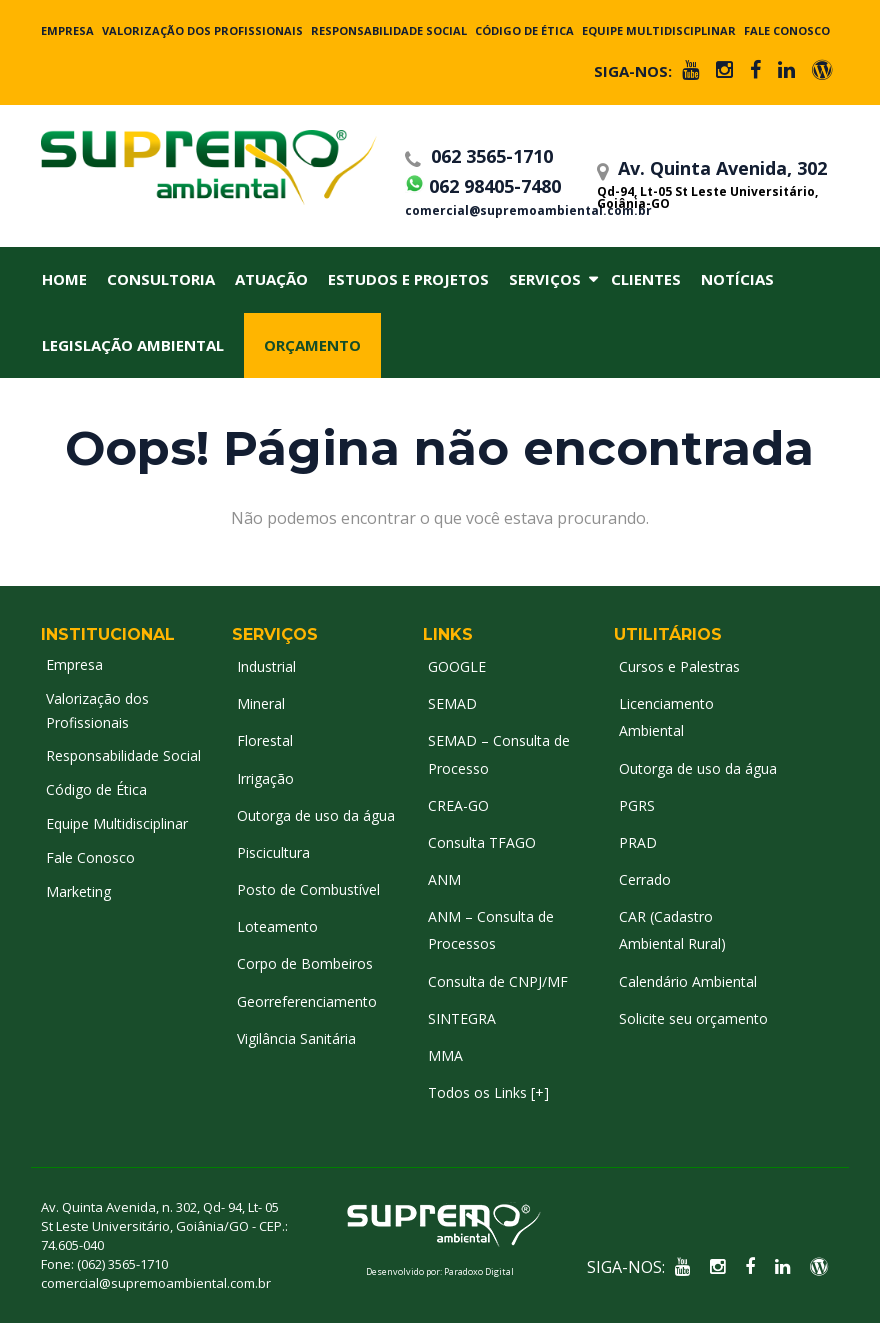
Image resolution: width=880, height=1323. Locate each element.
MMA (445, 1055)
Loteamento (277, 926)
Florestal (265, 740)
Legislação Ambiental (133, 345)
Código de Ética (524, 30)
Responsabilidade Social (389, 30)
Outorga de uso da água (316, 815)
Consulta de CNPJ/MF (498, 981)
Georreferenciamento (307, 1001)
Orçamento (312, 345)
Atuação (271, 279)
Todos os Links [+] (488, 1092)
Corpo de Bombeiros (305, 963)
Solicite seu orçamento (693, 1018)
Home (64, 279)
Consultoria (161, 279)
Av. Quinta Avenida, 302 (714, 183)
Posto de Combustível (308, 889)
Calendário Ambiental (688, 981)
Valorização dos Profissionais (202, 30)
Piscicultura (273, 852)
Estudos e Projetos (408, 279)
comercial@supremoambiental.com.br (495, 211)
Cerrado (645, 879)
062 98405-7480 (483, 183)
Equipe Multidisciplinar (659, 30)
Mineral (261, 703)
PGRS (637, 805)
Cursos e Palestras (679, 666)
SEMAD (452, 703)
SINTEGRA (462, 1018)
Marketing (78, 891)
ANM (444, 879)
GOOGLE (457, 666)
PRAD (638, 842)
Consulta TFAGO (482, 842)
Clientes (646, 279)
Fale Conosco (787, 30)
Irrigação (265, 778)
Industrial (266, 666)
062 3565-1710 (479, 156)
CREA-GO (458, 805)
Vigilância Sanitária (296, 1038)
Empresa (67, 30)
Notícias (737, 279)
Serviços (545, 279)
